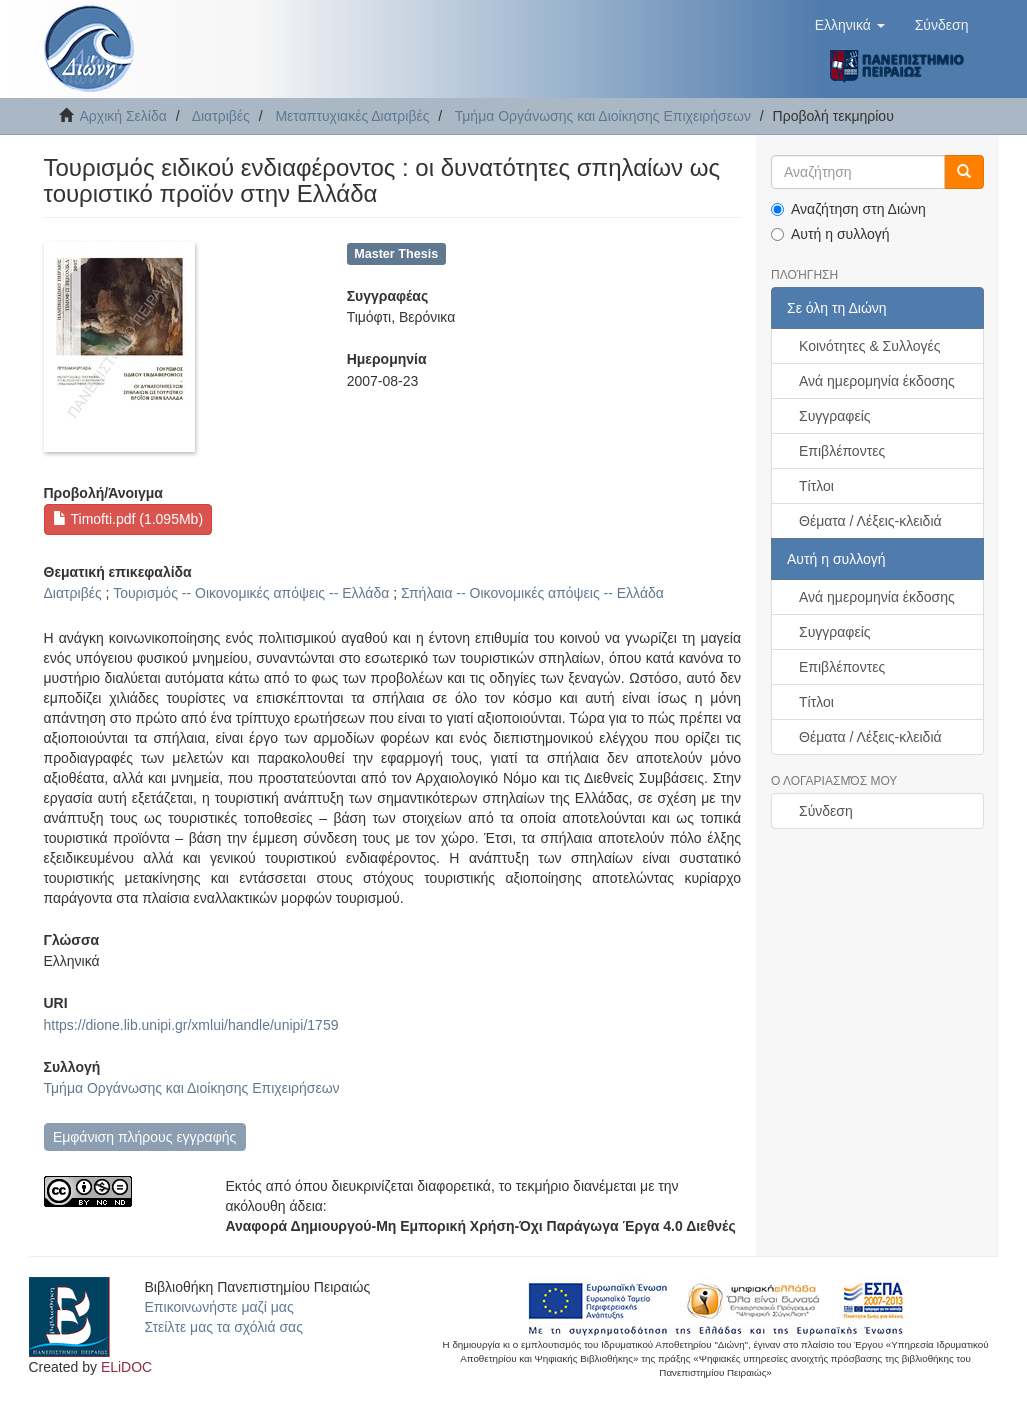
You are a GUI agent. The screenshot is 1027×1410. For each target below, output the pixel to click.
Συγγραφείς (835, 416)
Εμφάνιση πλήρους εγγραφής (144, 1137)
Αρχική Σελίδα (123, 116)
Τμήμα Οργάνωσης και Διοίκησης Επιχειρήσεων (603, 116)
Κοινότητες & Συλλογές (869, 346)
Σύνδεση (826, 811)
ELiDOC (126, 1367)
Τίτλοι (816, 486)
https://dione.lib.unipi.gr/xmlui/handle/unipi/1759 (191, 1025)
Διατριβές (221, 116)
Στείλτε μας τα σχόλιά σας (224, 1327)
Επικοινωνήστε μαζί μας (219, 1307)
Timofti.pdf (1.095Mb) (128, 519)
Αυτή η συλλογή (830, 234)
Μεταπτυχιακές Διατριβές (352, 116)
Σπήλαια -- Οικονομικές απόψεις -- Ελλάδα (532, 593)
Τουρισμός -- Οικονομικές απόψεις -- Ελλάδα (251, 593)
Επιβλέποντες (842, 451)
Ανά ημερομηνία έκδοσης (877, 381)
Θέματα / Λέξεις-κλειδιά (870, 521)
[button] (850, 25)
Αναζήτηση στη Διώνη (848, 209)
